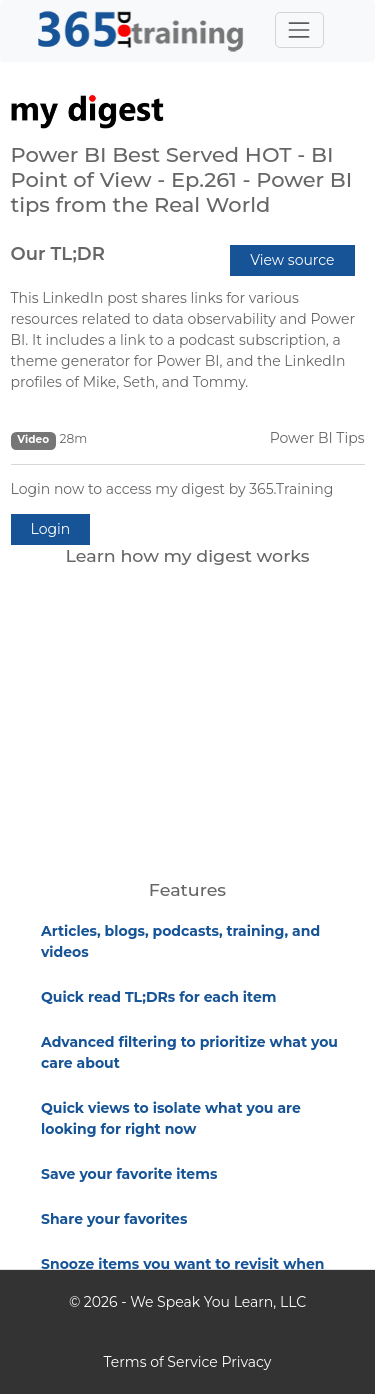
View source (292, 260)
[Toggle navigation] (299, 29)
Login (51, 529)
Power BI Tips (317, 438)
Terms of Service (161, 1362)
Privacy (246, 1362)
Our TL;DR (58, 254)
